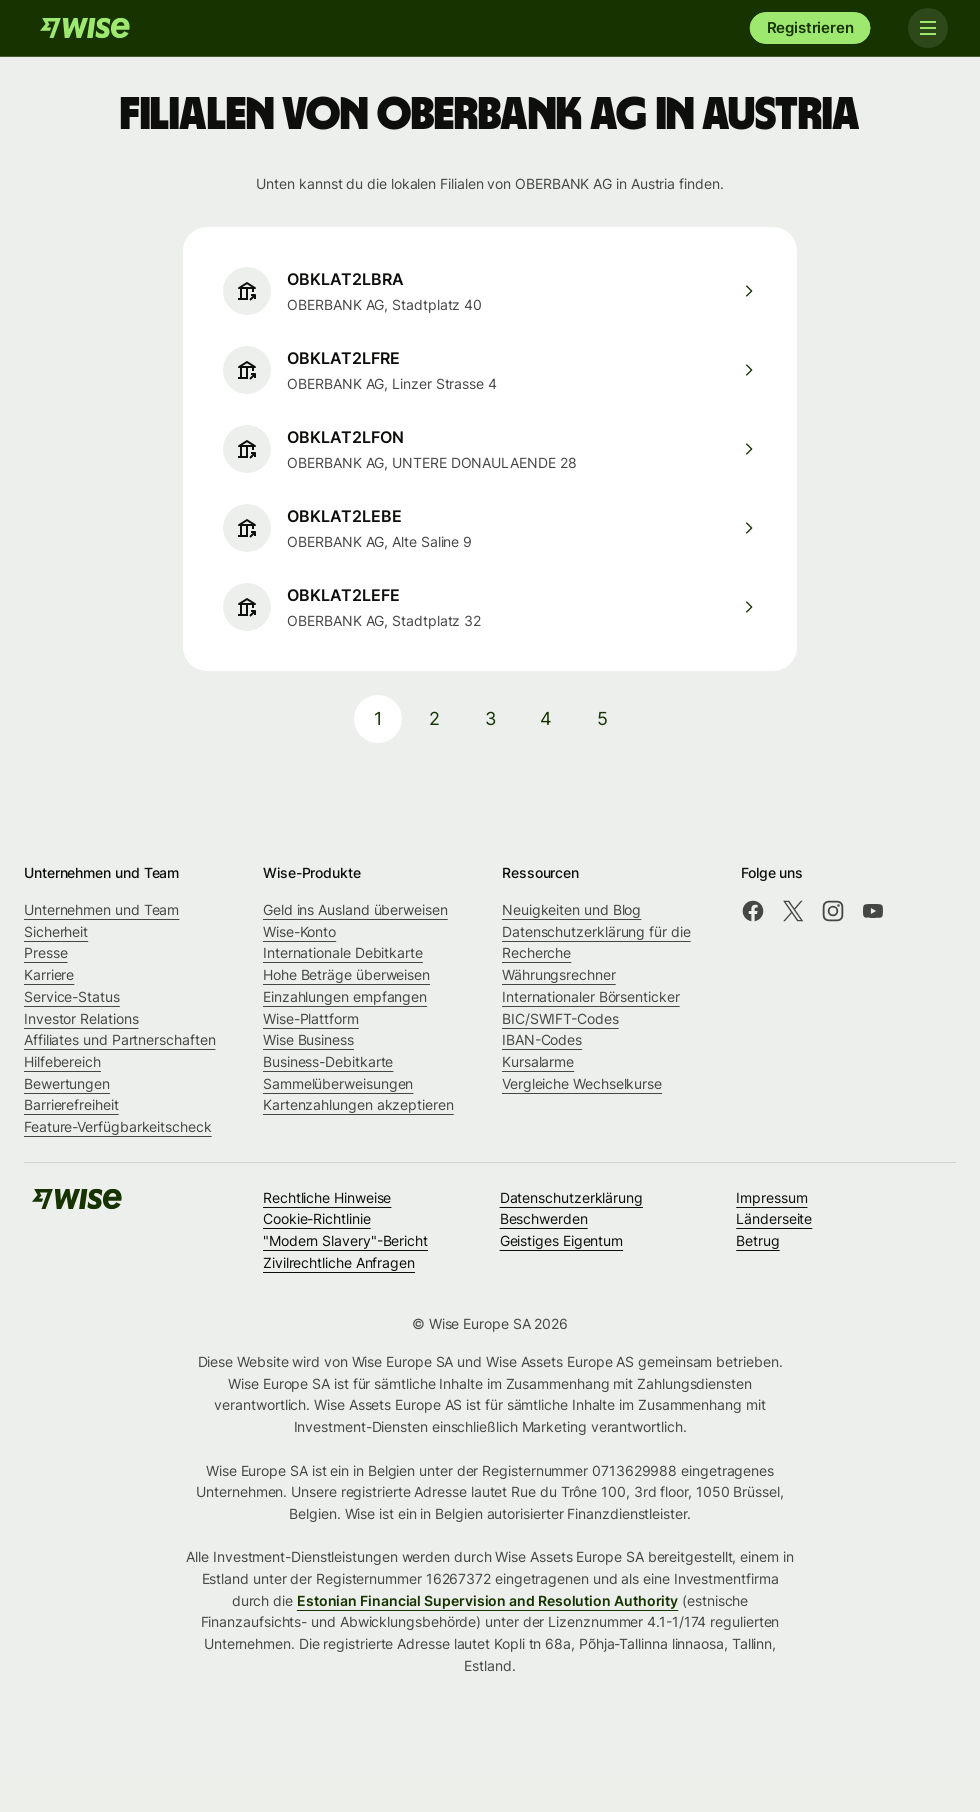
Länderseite (774, 1218)
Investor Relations (81, 1018)
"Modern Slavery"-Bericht (345, 1240)
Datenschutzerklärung (571, 1197)
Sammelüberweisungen (338, 1083)
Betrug (758, 1240)
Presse (46, 952)
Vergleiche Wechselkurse (582, 1083)
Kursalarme (538, 1061)
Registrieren (810, 27)
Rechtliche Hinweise (327, 1197)
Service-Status (72, 996)
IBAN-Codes (542, 1039)
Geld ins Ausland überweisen (355, 909)
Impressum (771, 1197)
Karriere (49, 974)
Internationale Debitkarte (343, 952)
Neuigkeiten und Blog (571, 909)
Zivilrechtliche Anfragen (339, 1262)
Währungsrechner (559, 974)
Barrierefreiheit (71, 1104)
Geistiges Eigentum (562, 1240)
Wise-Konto (299, 931)
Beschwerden (544, 1218)
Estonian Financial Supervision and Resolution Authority (487, 1600)
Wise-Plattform (311, 1018)
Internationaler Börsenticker (591, 996)
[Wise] (85, 28)
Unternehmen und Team (101, 909)
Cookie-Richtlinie (317, 1218)
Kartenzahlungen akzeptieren (358, 1104)
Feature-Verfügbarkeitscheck (118, 1126)
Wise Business (308, 1039)
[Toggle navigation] (928, 28)
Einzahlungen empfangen (345, 996)
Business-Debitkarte (328, 1061)
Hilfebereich (62, 1061)
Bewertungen (67, 1083)
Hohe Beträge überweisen (346, 974)
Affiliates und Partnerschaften (119, 1039)
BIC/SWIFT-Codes (560, 1018)
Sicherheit (56, 931)
